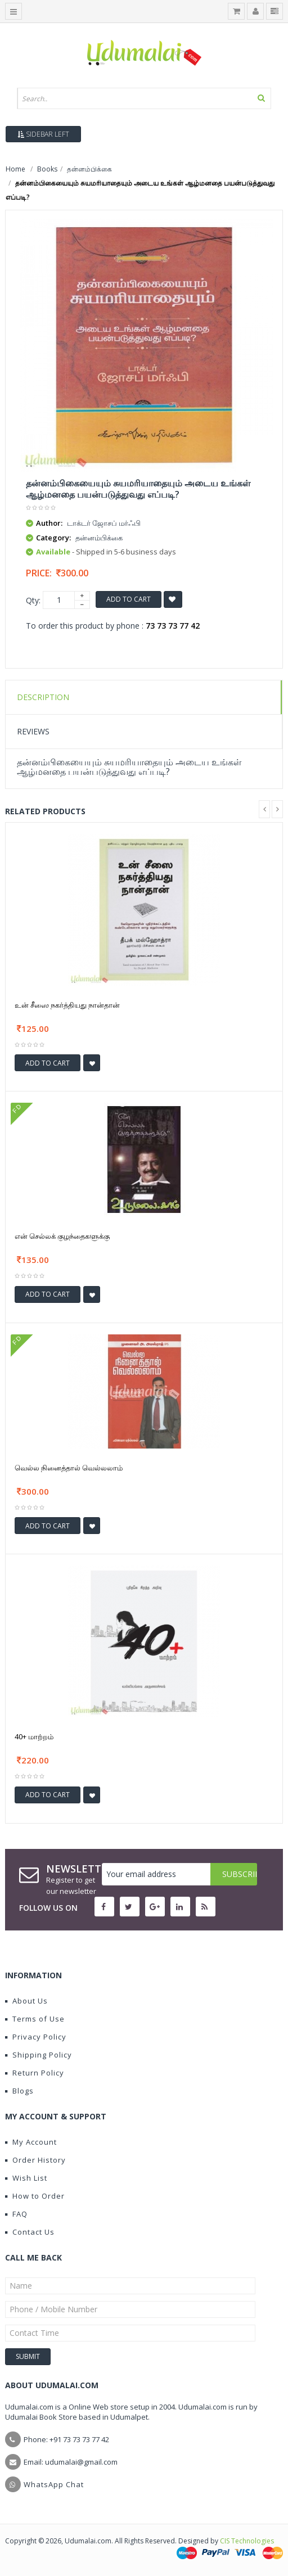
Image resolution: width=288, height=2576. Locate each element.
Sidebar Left (43, 134)
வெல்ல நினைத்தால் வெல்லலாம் (69, 1468)
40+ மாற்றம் (34, 1736)
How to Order (35, 2196)
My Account (31, 2142)
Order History (35, 2160)
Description (43, 697)
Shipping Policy (38, 2055)
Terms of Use (35, 2019)
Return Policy (34, 2073)
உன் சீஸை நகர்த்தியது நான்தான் (67, 1005)
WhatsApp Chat (54, 2484)
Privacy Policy (35, 2037)
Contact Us (30, 2232)
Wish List (26, 2178)
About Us (26, 2001)
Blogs (19, 2091)
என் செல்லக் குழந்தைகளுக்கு (62, 1236)
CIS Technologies (247, 2541)
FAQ (16, 2214)
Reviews (33, 731)
